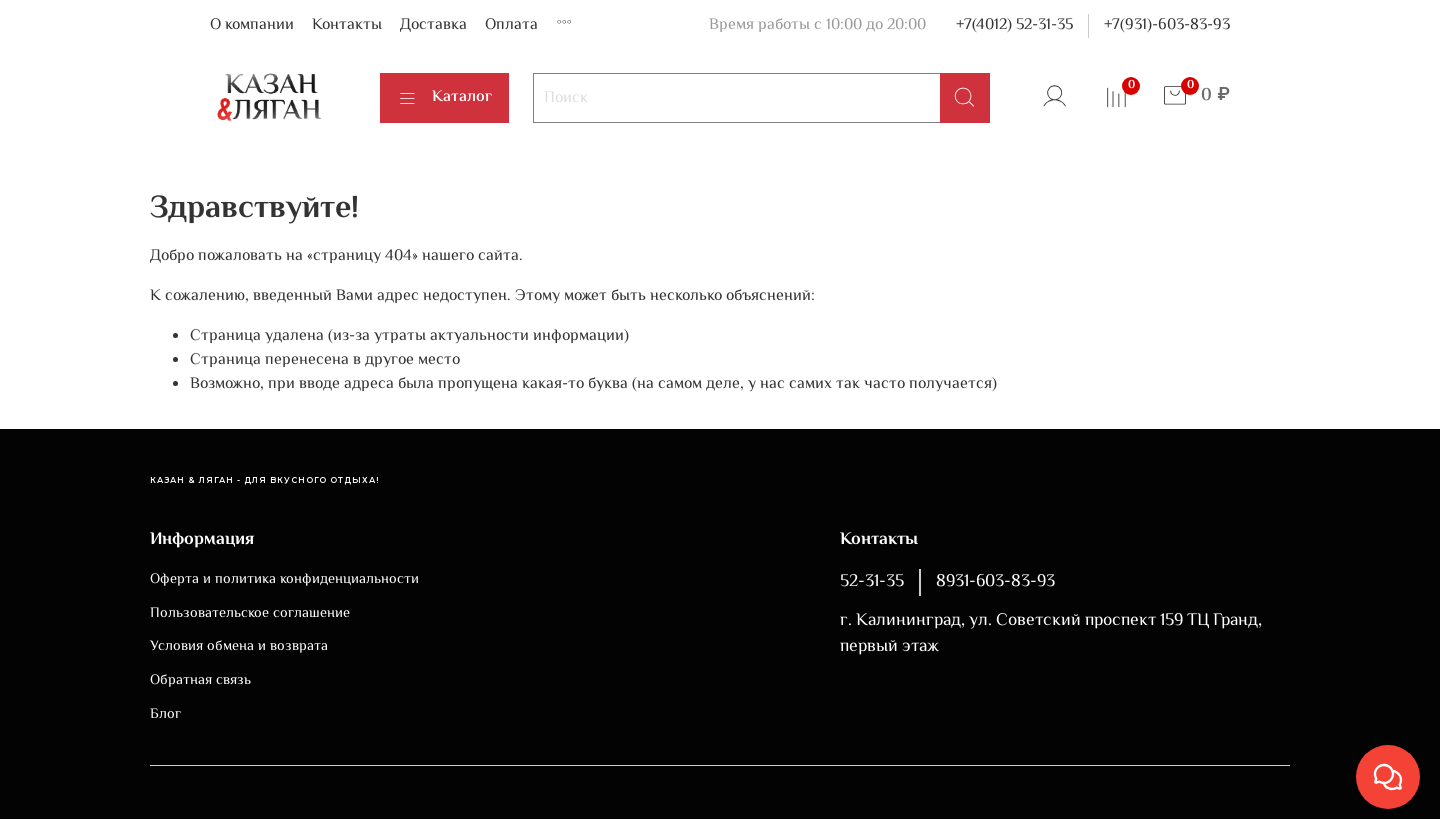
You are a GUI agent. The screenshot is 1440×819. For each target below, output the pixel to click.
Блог (165, 715)
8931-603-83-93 (995, 582)
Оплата (511, 25)
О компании (252, 25)
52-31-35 (872, 582)
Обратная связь (200, 681)
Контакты (347, 25)
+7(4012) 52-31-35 (1014, 25)
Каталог (444, 97)
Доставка (433, 25)
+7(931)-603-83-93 (1167, 25)
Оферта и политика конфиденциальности (284, 580)
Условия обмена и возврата (239, 647)
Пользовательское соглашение (250, 614)
